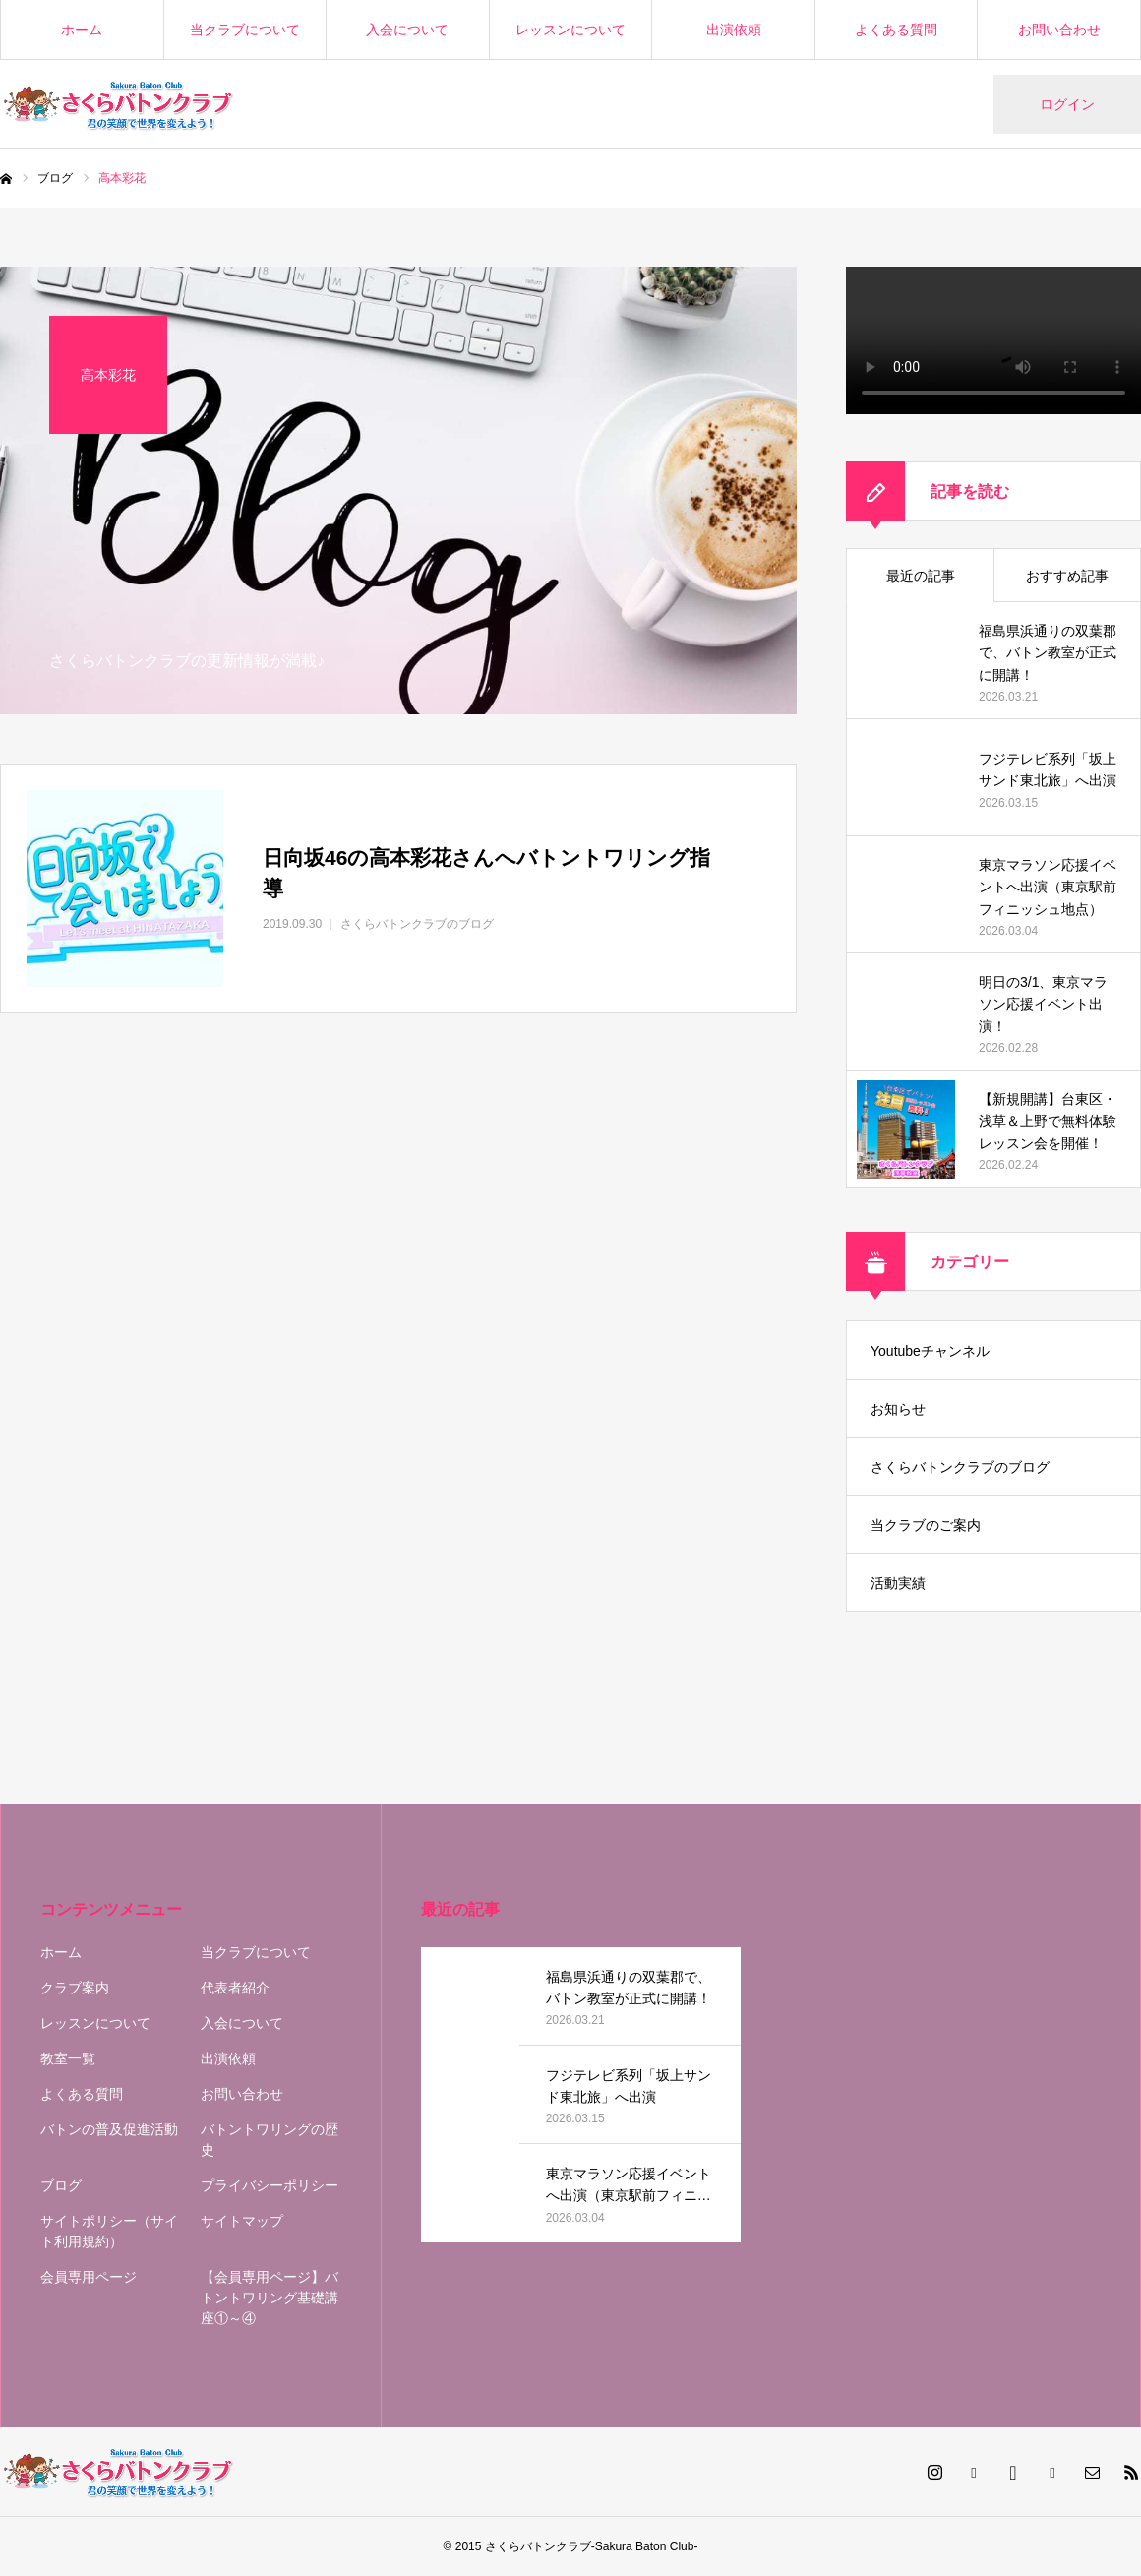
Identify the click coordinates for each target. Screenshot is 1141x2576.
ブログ (61, 2185)
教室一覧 (67, 2058)
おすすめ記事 (1067, 575)
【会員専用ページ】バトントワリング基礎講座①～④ (269, 2297)
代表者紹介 (235, 1987)
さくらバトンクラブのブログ (960, 1467)
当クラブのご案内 (926, 1525)
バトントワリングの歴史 (269, 2139)
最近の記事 (920, 575)
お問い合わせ (1059, 29)
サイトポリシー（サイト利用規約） (109, 2231)
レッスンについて (570, 29)
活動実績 (898, 1583)
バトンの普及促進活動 (109, 2129)
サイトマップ (242, 2221)
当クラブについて (245, 29)
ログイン (1067, 104)
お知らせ (898, 1409)
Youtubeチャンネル (930, 1351)
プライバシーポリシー (269, 2185)
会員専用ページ (88, 2277)
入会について (407, 29)
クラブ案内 (74, 1987)
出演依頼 (733, 29)
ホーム (81, 29)
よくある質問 (896, 29)
